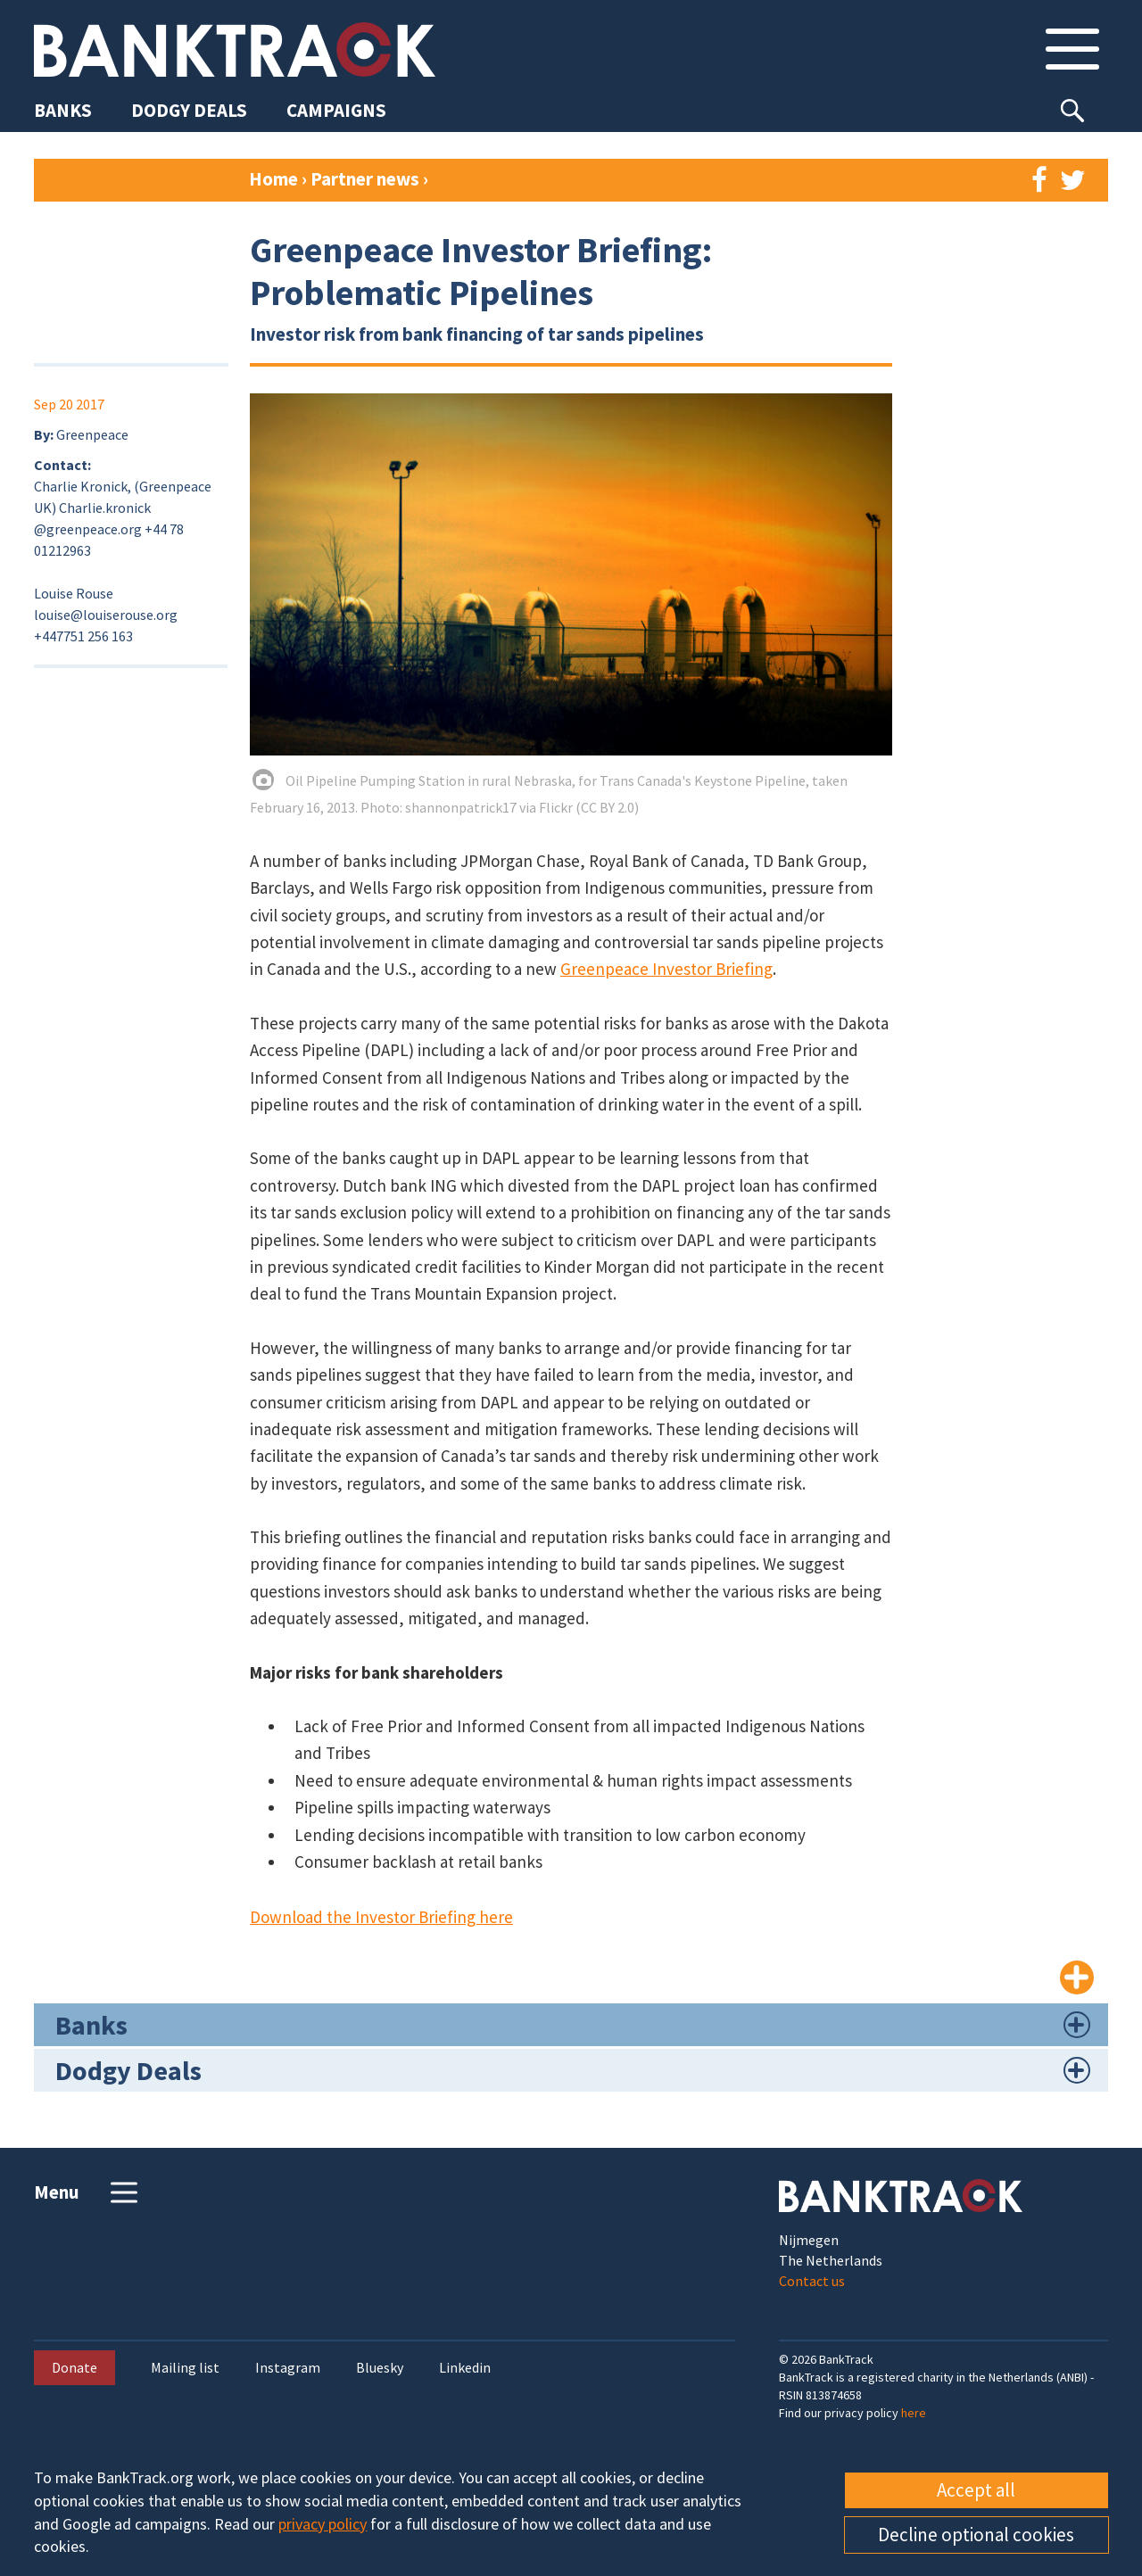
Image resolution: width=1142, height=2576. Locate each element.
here (913, 2413)
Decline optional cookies (976, 2534)
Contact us (812, 2281)
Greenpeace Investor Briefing (666, 968)
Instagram (287, 2367)
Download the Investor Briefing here (381, 1917)
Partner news (366, 179)
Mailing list (185, 2367)
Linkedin (465, 2367)
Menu (88, 2192)
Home (273, 179)
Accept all (976, 2490)
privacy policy (322, 2524)
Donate (74, 2367)
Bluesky (379, 2367)
